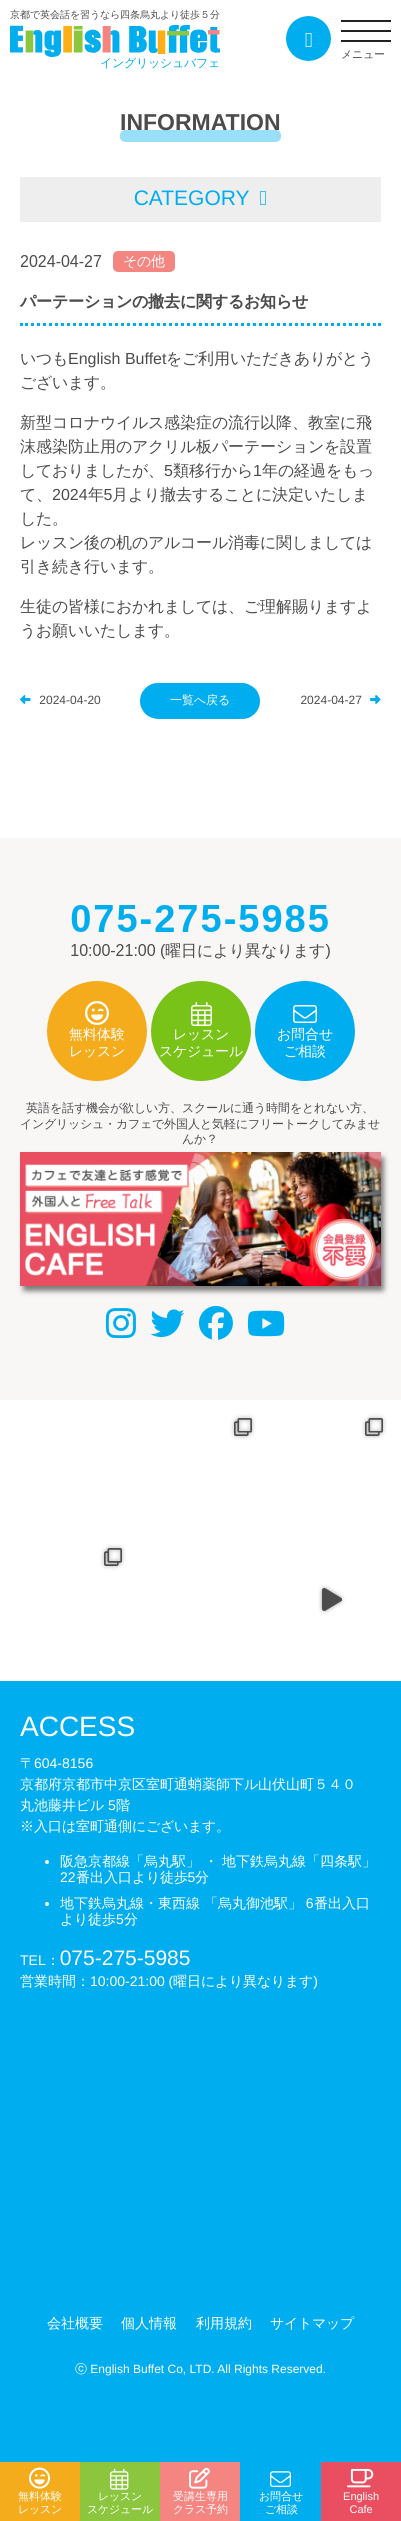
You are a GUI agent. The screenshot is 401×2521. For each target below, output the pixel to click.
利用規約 (224, 2323)
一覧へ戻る (200, 700)
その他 (144, 261)
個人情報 (149, 2323)
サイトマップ (312, 2323)
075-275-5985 (125, 1957)
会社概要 (75, 2323)
